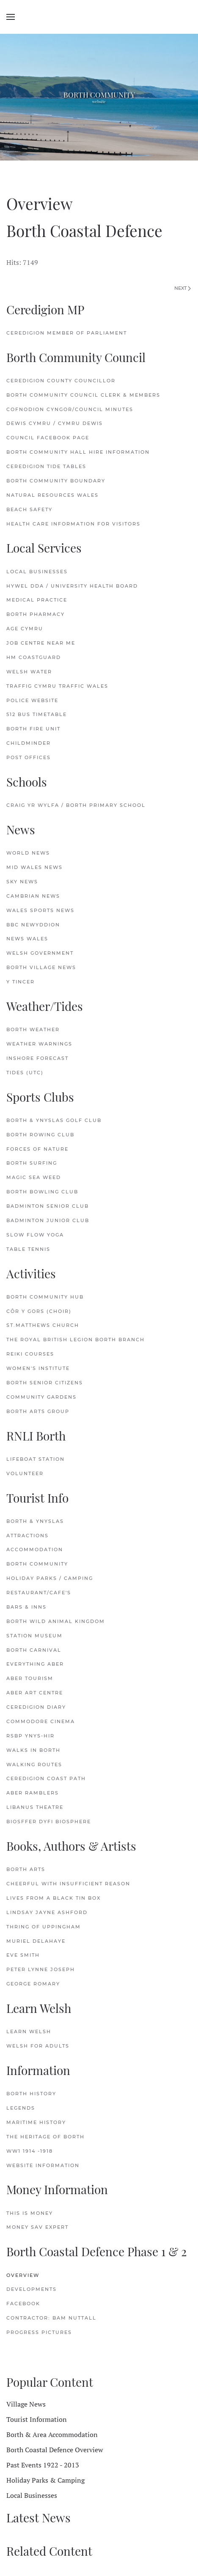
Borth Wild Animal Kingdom (55, 1621)
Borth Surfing (31, 1163)
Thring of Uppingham (43, 1927)
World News (28, 853)
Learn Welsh (28, 2031)
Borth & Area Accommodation (52, 2434)
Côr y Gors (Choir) (39, 1311)
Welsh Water (29, 672)
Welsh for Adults (37, 2046)
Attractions (27, 1536)
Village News (26, 2404)
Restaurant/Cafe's (38, 1593)
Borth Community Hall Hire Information (78, 452)
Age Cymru (24, 629)
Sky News (22, 882)
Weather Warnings (39, 1044)
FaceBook (23, 2303)
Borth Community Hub (45, 1297)
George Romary (33, 1984)
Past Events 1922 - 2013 (42, 2465)
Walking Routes (34, 1764)
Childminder (28, 743)
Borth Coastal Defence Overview (54, 2449)
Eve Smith (23, 1955)
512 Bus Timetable (36, 714)
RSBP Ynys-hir (30, 1736)
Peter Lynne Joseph (40, 1969)
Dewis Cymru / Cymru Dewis (54, 423)
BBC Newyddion (33, 925)
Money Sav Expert (37, 2227)
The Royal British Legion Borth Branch (75, 1339)
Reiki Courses (30, 1354)
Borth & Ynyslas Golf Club (54, 1120)
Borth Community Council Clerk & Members (83, 395)
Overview (22, 2275)
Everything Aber (35, 1664)
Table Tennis (28, 1249)
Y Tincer (20, 982)
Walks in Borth (33, 1750)
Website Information (43, 2165)
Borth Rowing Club (40, 1135)
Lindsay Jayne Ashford (47, 1912)
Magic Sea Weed (33, 1177)
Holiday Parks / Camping (49, 1578)
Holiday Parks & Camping (45, 2480)
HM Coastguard (33, 657)
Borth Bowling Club (42, 1192)
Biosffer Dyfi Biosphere (48, 1821)
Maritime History (36, 2122)
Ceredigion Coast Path (46, 1778)
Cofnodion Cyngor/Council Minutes (69, 409)
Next (182, 288)
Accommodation (34, 1549)
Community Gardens (41, 1397)
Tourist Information (36, 2419)
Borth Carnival (33, 1650)
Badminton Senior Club (47, 1206)
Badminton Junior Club (47, 1220)
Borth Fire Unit (33, 729)
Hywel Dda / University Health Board (72, 586)
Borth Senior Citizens (44, 1383)
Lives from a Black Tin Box (53, 1898)
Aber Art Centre (34, 1693)
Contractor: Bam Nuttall (51, 2318)
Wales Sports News (40, 910)
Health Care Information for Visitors (73, 524)
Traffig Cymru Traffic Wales (57, 686)
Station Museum (34, 1636)
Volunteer (25, 1473)
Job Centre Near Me (40, 643)
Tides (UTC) (25, 1073)
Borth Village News (41, 967)
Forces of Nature (37, 1149)
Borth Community (37, 1564)
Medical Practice (36, 600)
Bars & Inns (26, 1607)
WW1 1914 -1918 (29, 2151)
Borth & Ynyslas (35, 1521)
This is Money (29, 2213)
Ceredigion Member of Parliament (66, 333)
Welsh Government (40, 953)
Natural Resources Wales (52, 495)
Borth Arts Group (37, 1411)
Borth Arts (25, 1869)
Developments (31, 2289)
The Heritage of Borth (45, 2137)
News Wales (27, 939)
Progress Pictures (39, 2332)
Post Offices (28, 757)
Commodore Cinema (40, 1721)
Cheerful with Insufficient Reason (69, 1884)
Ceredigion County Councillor (61, 381)
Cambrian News (33, 896)
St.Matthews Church (42, 1325)
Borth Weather (33, 1029)
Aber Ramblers (32, 1793)
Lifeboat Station (35, 1459)
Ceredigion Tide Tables (46, 466)
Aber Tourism (29, 1678)
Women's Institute (38, 1368)
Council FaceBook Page (47, 438)
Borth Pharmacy (35, 614)
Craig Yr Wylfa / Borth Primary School (76, 805)
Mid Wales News (34, 867)
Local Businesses (37, 572)
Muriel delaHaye (36, 1941)
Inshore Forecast (37, 1058)
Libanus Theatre (34, 1807)
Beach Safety (29, 509)
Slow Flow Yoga (35, 1235)
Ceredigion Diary (36, 1707)
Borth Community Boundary (55, 481)
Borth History (31, 2094)
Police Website (32, 700)
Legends (20, 2108)
